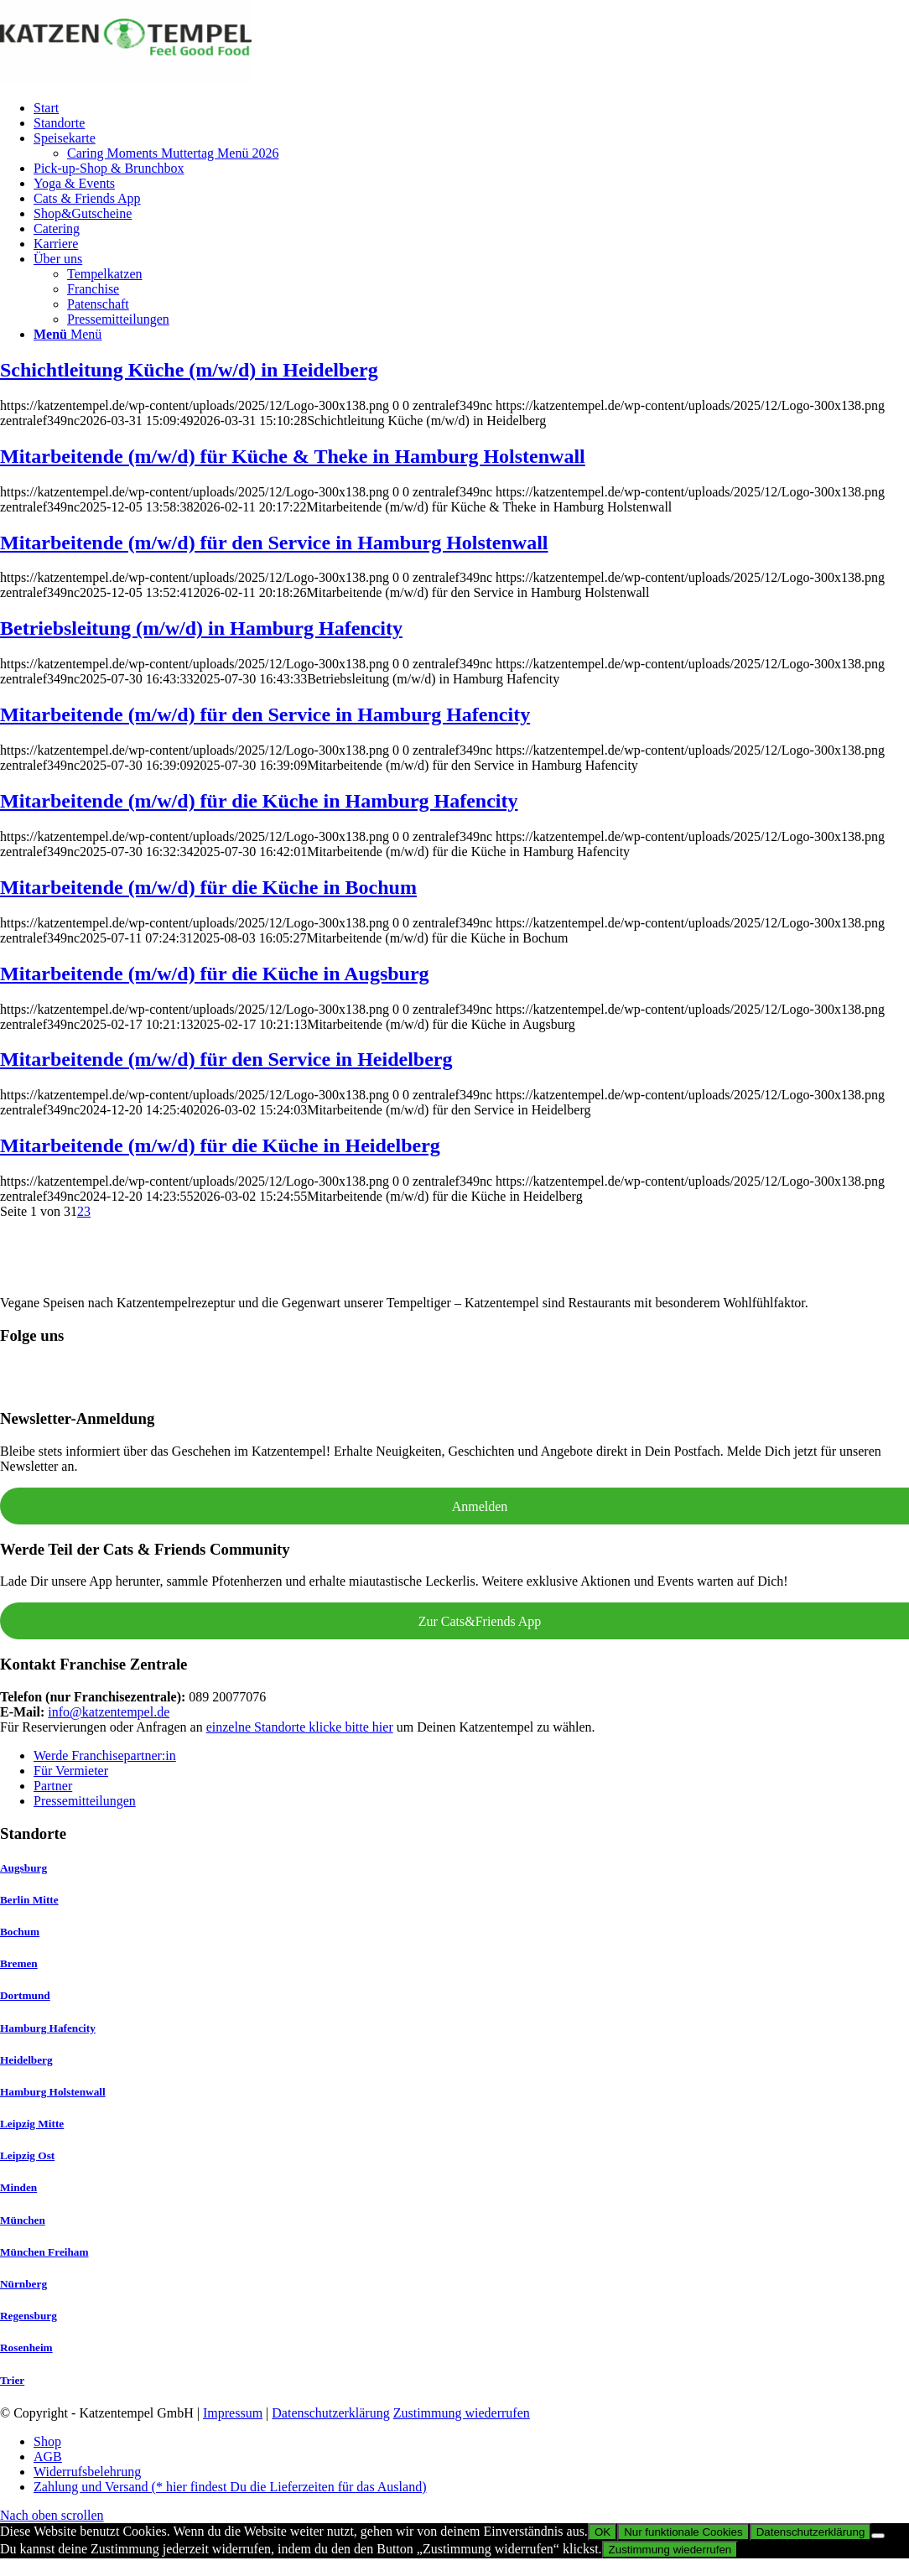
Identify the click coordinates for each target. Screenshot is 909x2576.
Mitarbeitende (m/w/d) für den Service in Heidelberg (226, 1059)
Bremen (19, 1963)
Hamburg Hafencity (48, 2028)
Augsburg (23, 1868)
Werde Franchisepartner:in (105, 1755)
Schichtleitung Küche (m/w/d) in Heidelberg (189, 370)
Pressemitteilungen (85, 1801)
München (22, 2220)
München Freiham (44, 2252)
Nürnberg (23, 2283)
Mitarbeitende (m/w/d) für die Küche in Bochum (208, 887)
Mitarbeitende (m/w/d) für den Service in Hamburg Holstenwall (274, 542)
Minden (18, 2187)
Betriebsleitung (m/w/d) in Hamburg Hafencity (201, 628)
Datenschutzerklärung (330, 2413)
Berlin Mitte (29, 1899)
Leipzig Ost (27, 2155)
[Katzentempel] (126, 79)
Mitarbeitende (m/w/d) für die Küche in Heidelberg (220, 1145)
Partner (53, 1786)
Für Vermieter (71, 1770)
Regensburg (28, 2315)
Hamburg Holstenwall (53, 2091)
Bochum (19, 1931)
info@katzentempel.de (108, 1712)
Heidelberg (26, 2060)
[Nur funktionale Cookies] (878, 2535)
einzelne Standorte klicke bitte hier (299, 1727)
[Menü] (67, 334)
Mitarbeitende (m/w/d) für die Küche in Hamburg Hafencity (259, 801)
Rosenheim (26, 2347)
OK (602, 2532)
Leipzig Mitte (32, 2123)
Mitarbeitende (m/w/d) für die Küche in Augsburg (214, 973)
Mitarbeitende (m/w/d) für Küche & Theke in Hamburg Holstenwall (292, 456)
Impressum (232, 2413)
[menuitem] (471, 108)
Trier (12, 2380)
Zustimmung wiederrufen (461, 2413)
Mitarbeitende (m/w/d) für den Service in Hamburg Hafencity (265, 714)
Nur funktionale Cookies (683, 2532)
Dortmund (25, 1995)
